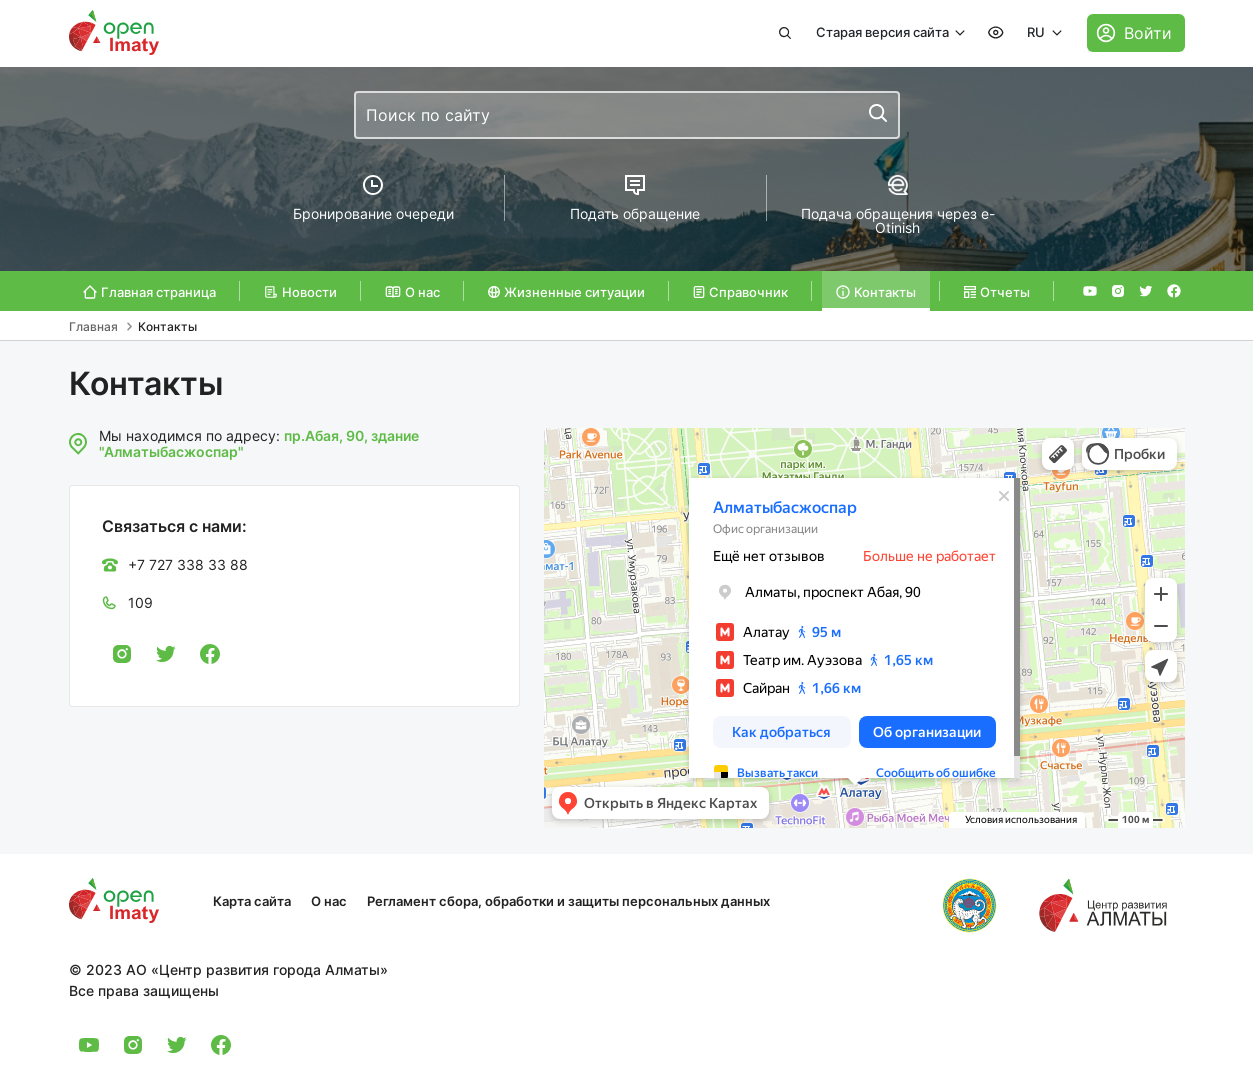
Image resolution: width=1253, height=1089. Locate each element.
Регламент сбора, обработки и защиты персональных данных (568, 901)
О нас (329, 901)
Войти (1148, 33)
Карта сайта (252, 901)
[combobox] (627, 115)
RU (1037, 32)
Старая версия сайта (884, 32)
